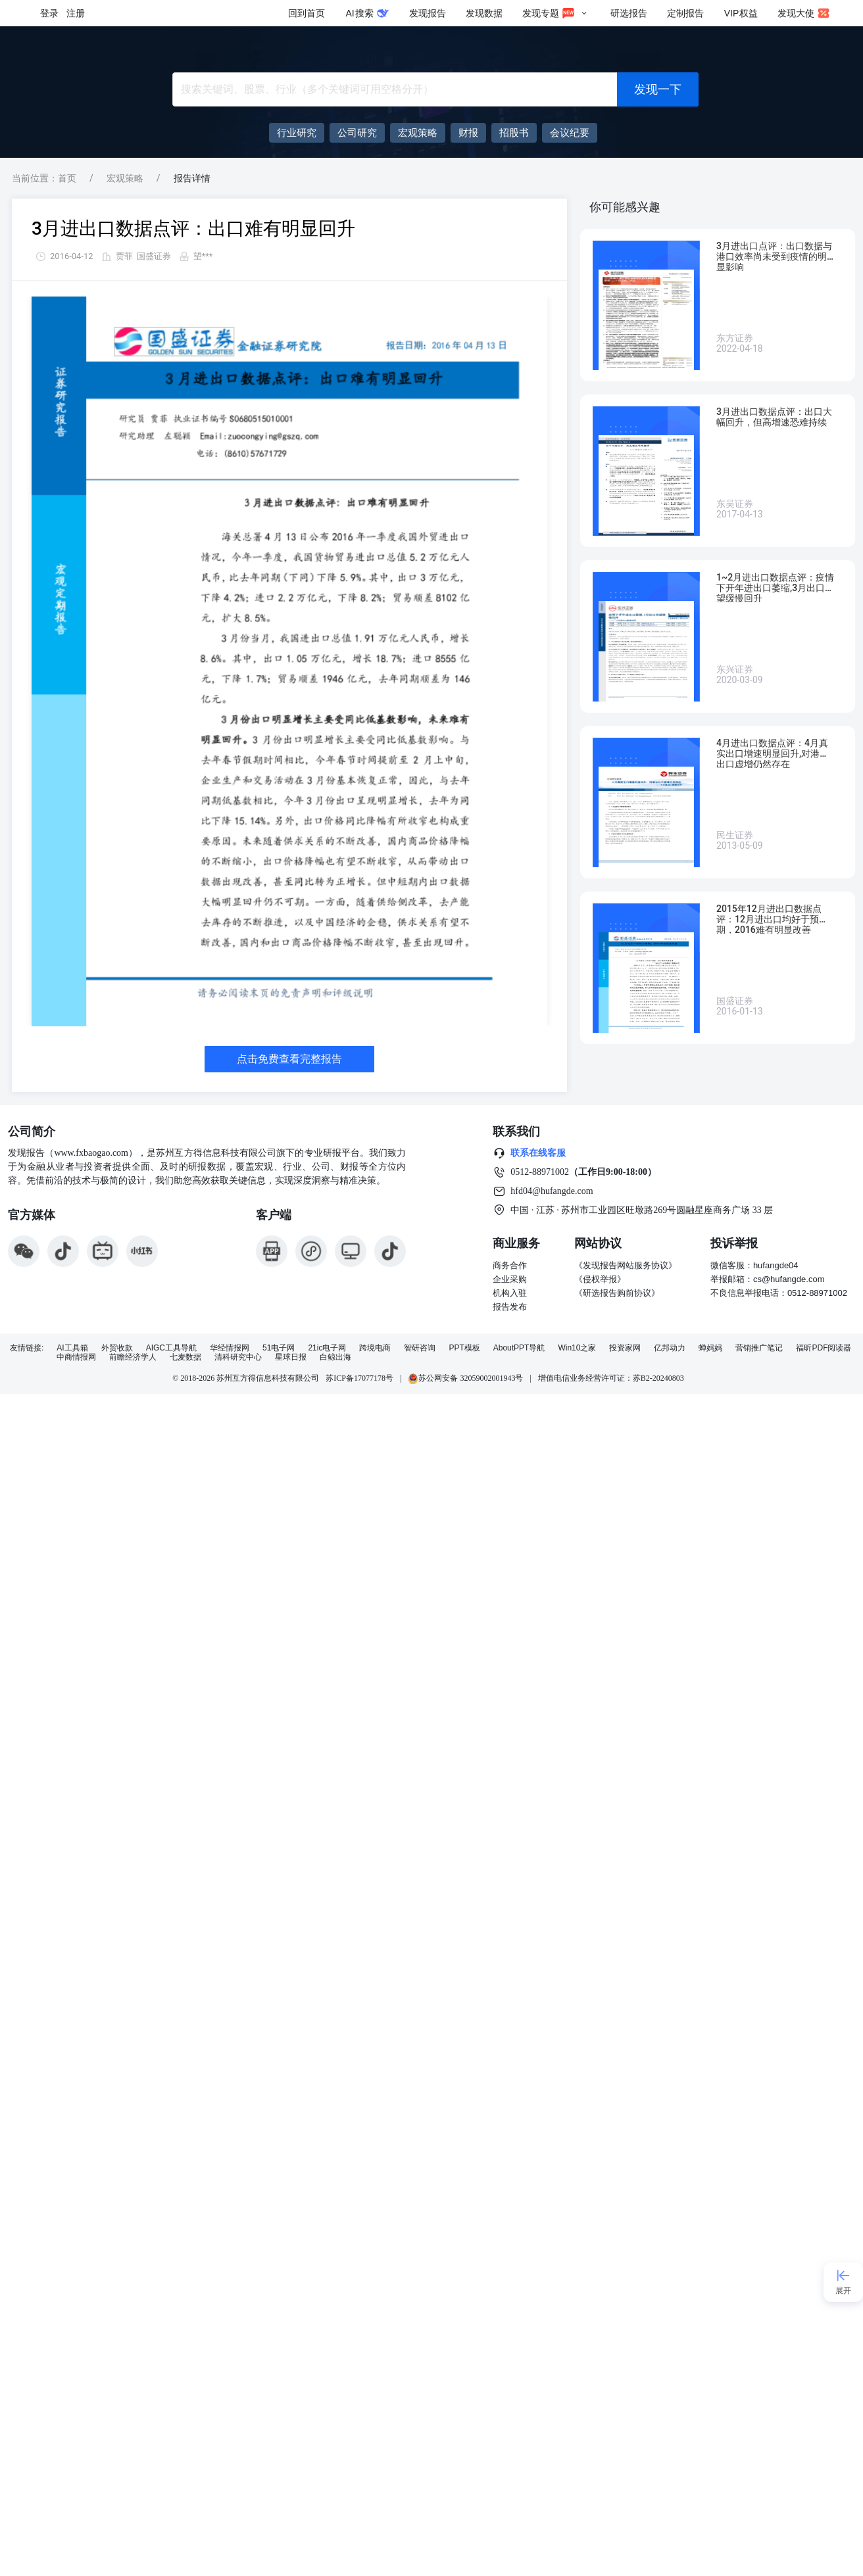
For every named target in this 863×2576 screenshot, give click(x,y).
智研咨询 (419, 1348)
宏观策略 (125, 178)
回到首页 (306, 13)
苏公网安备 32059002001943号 (465, 1378)
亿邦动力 (669, 1348)
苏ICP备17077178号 (359, 1378)
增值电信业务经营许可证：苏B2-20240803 (611, 1378)
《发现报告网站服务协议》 (625, 1265)
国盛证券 (154, 256)
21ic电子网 (327, 1348)
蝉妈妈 (710, 1348)
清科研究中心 (238, 1357)
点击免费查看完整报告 (289, 1059)
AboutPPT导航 (519, 1348)
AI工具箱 (72, 1348)
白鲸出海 (335, 1357)
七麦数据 (185, 1357)
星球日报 (291, 1357)
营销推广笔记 (759, 1348)
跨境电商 (375, 1348)
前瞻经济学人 (133, 1357)
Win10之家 (577, 1348)
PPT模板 (464, 1348)
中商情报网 (76, 1357)
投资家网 (625, 1348)
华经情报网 (229, 1348)
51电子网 (278, 1348)
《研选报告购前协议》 (617, 1293)
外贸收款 (117, 1348)
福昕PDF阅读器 (823, 1348)
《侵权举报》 (600, 1279)
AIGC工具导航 (171, 1348)
